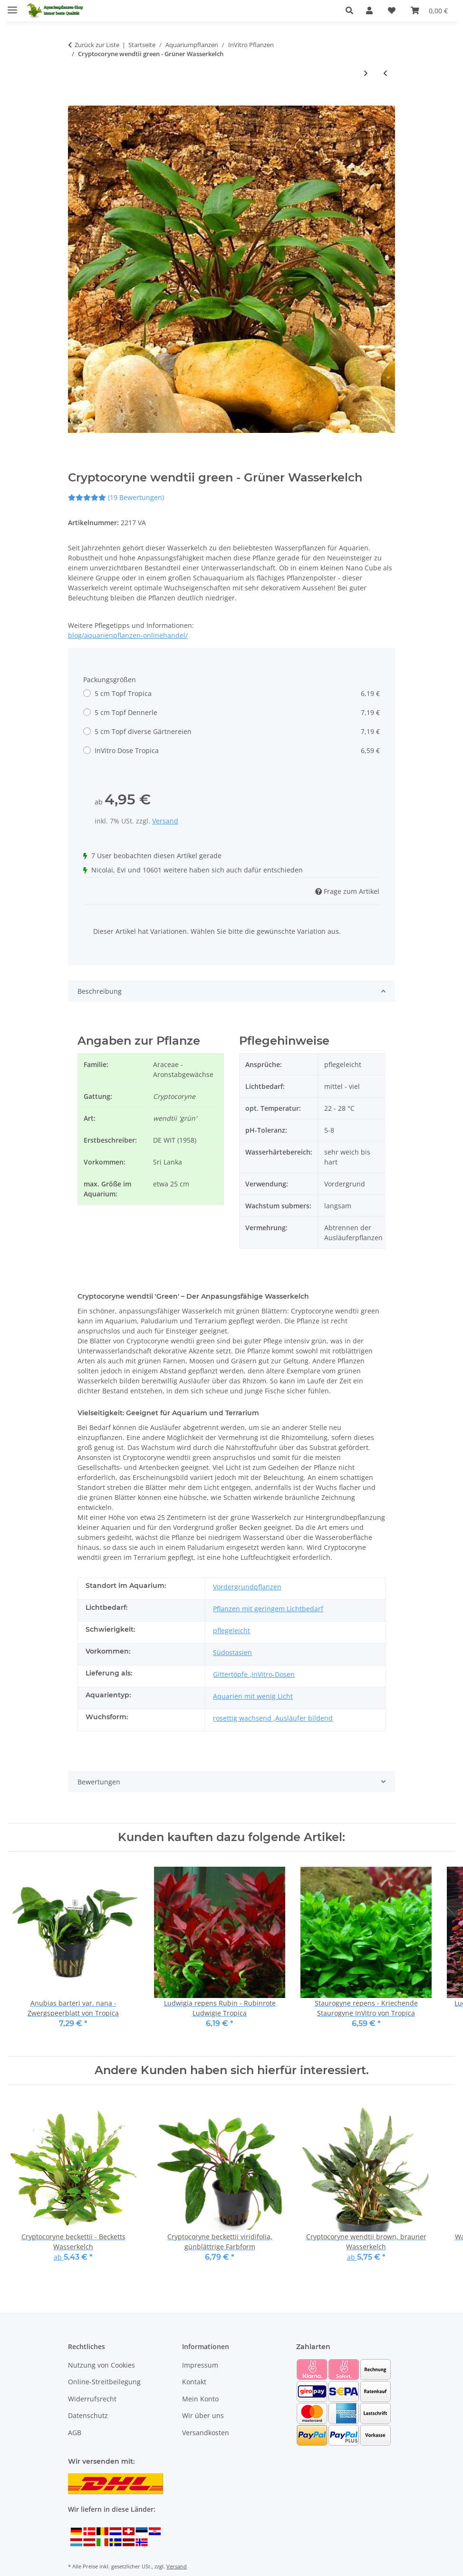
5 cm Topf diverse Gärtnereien (237, 731)
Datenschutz (88, 2415)
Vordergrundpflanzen (247, 1586)
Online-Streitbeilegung (104, 2381)
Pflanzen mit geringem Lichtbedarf (268, 1608)
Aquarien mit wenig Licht (253, 1696)
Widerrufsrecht (92, 2398)
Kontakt (194, 2381)
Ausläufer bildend (304, 1718)
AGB (74, 2432)
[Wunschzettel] (391, 10)
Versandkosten (205, 2432)
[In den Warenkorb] (75, 100)
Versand (165, 820)
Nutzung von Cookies (101, 2365)
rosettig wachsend (243, 1718)
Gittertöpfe (231, 1674)
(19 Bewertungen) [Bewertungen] (116, 497)
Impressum (200, 2365)
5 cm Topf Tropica (237, 693)
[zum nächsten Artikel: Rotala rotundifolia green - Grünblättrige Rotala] (366, 73)
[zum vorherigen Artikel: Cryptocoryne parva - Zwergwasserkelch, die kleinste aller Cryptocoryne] (385, 73)
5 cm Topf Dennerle (237, 712)
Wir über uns (203, 2415)
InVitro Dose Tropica (237, 750)
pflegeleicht (231, 1630)
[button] (352, 10)
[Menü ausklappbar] (12, 6)
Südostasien (232, 1652)
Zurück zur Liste (97, 44)
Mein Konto (200, 2398)
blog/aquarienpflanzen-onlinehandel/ (128, 635)
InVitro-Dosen (273, 1674)
